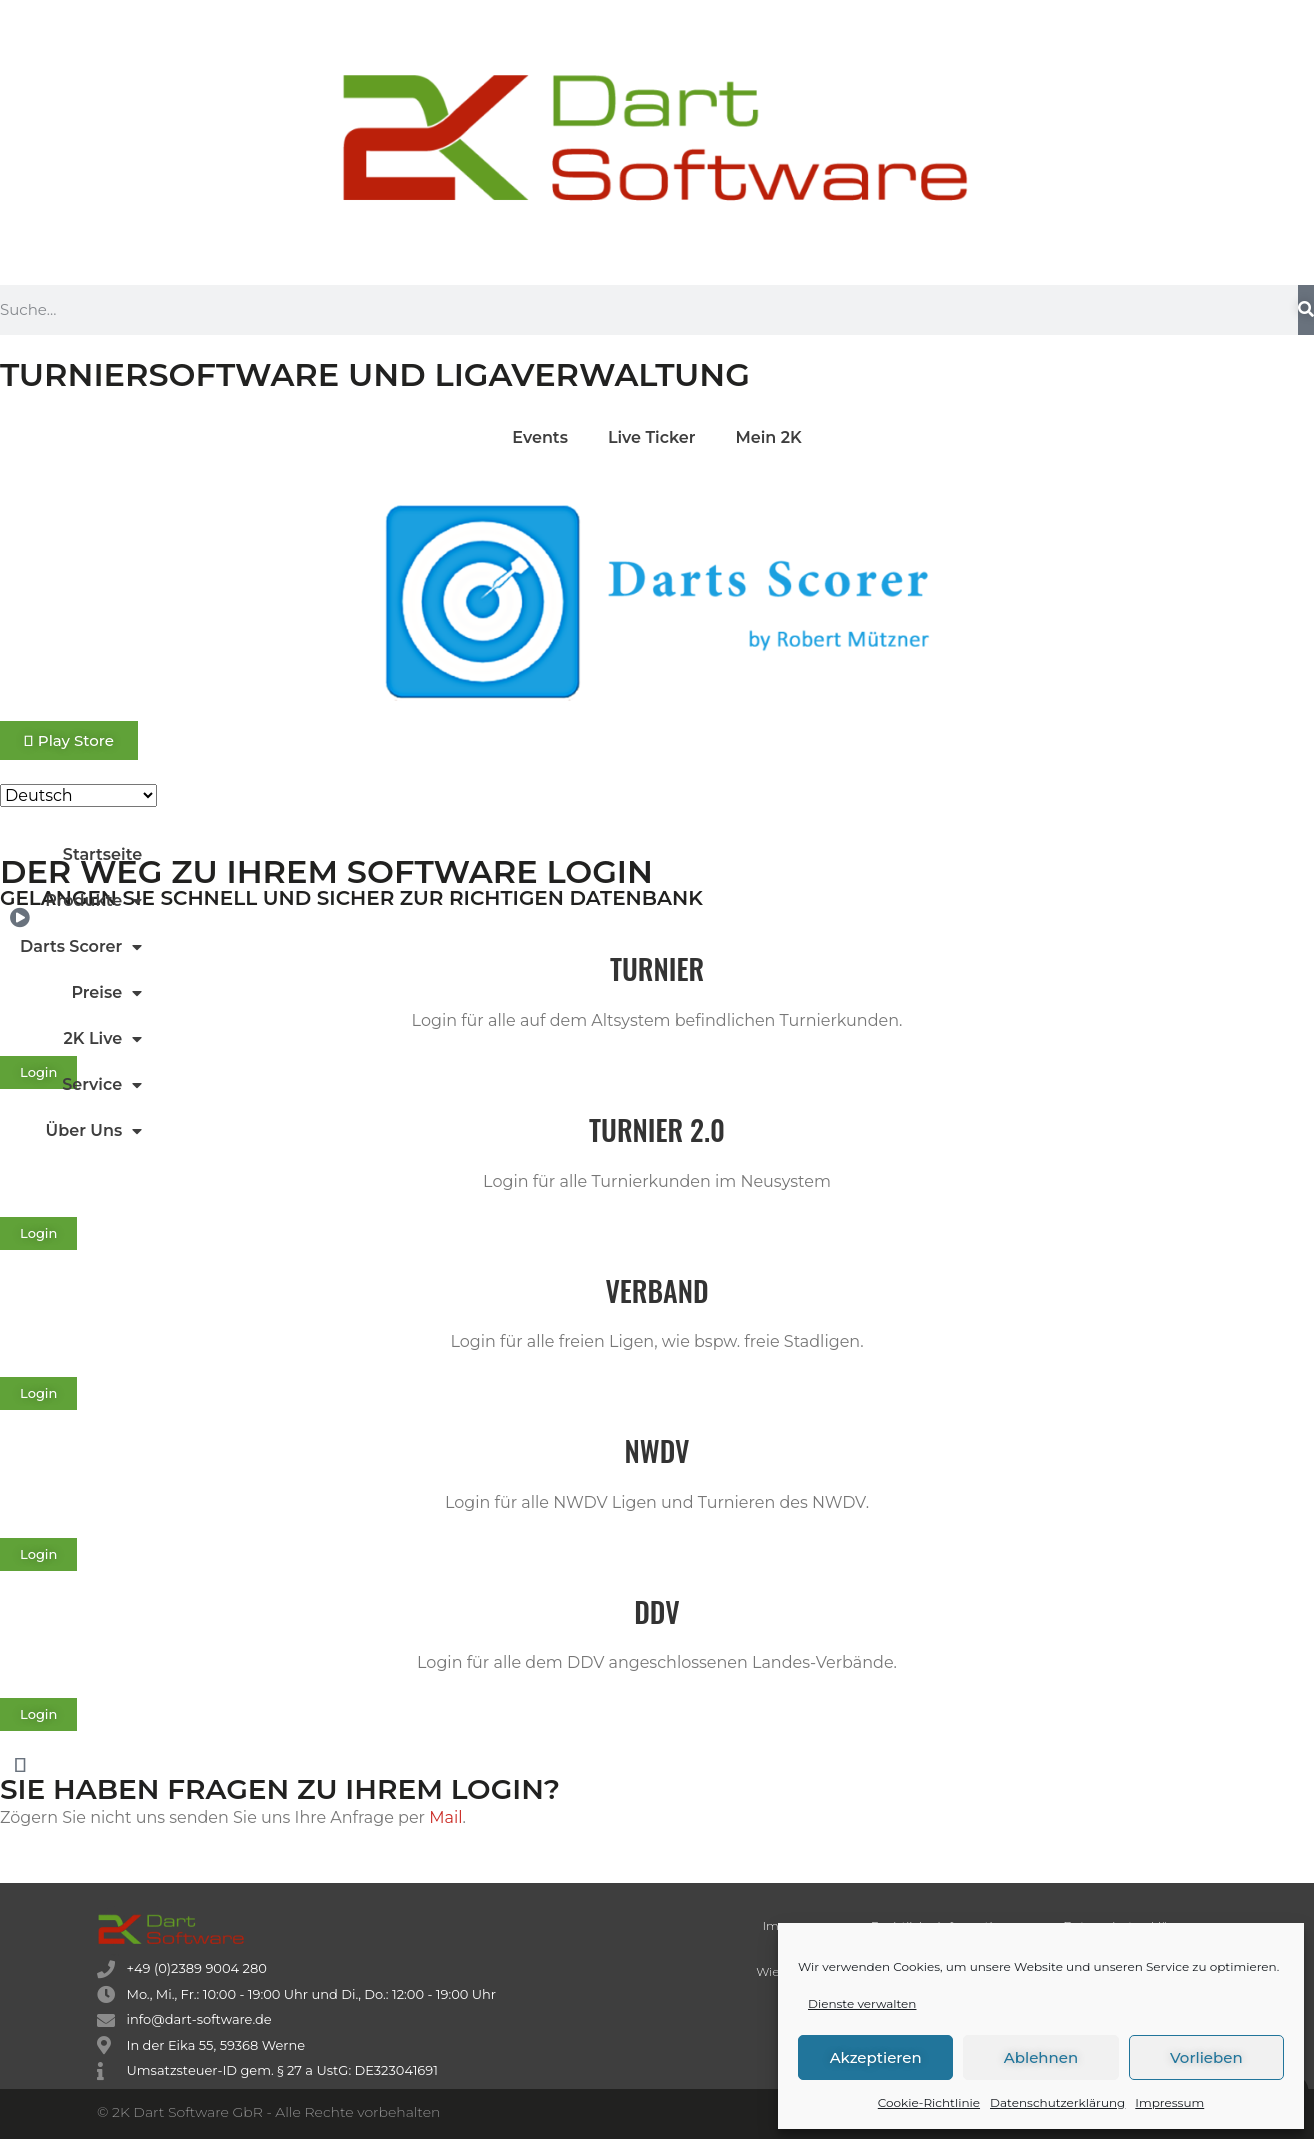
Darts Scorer (81, 947)
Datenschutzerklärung (1057, 2102)
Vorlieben (1206, 2057)
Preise (106, 993)
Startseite (102, 854)
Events (540, 437)
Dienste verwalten (862, 2003)
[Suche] (1306, 310)
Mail (445, 1817)
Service (102, 1085)
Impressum (1169, 2102)
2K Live (103, 1039)
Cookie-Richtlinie (929, 2102)
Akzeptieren (876, 2057)
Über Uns (94, 1131)
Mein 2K (768, 437)
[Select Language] (78, 795)
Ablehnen (1041, 2057)
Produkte (93, 901)
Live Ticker (652, 437)
